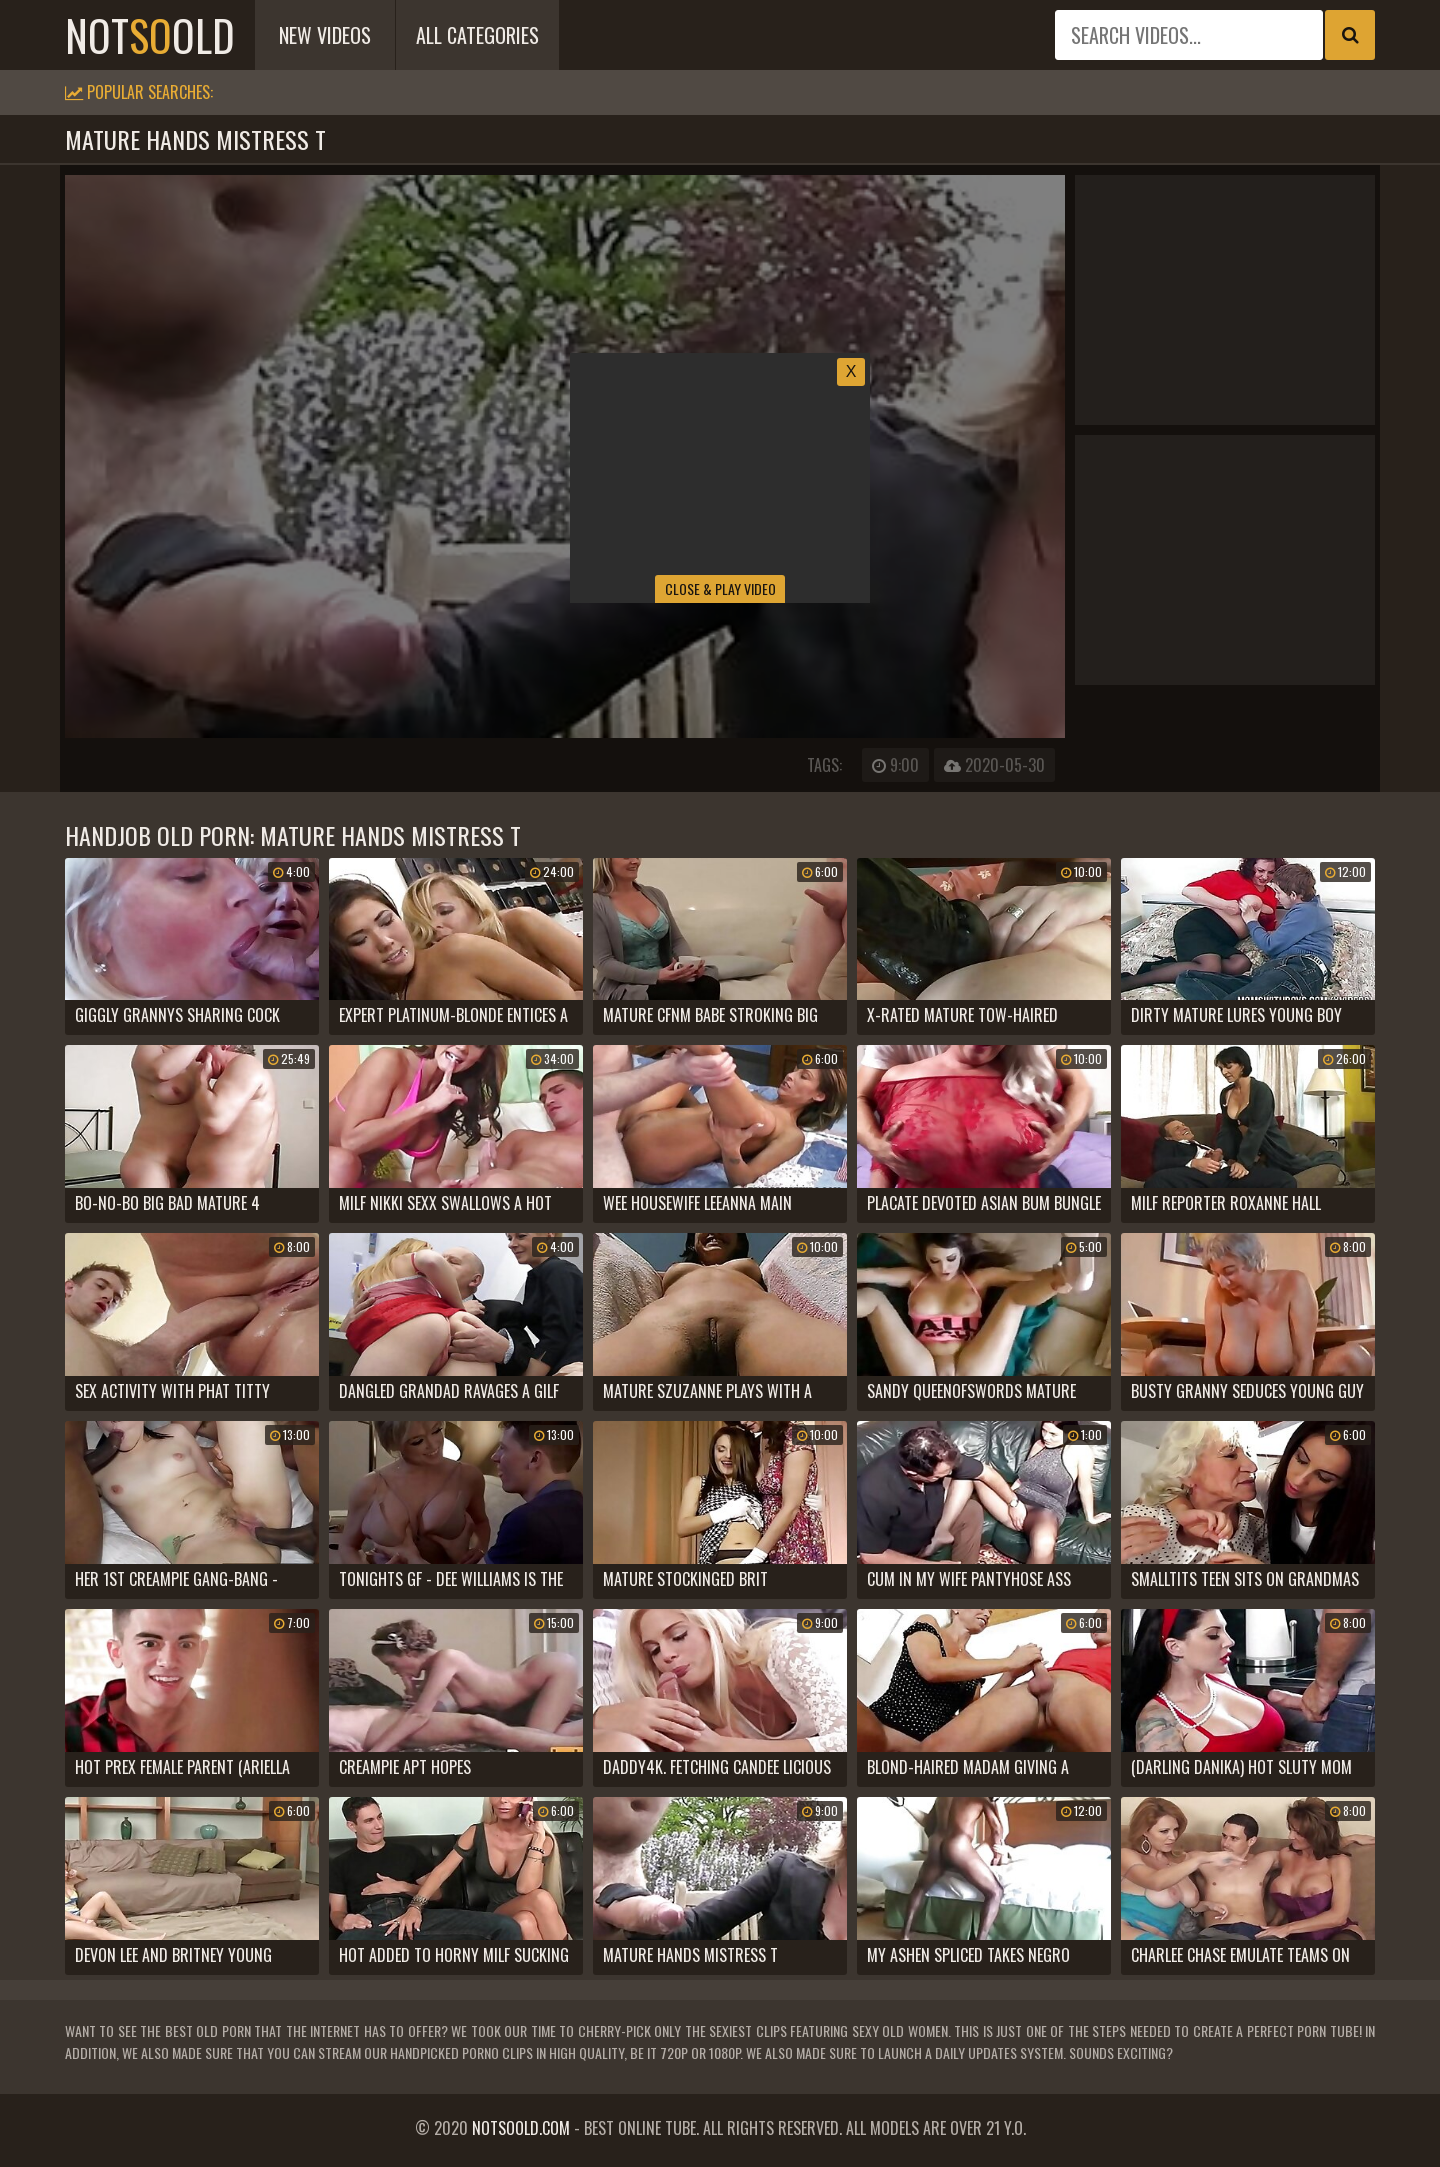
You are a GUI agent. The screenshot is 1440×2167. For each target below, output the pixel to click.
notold (150, 35)
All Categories (477, 35)
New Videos (325, 35)
